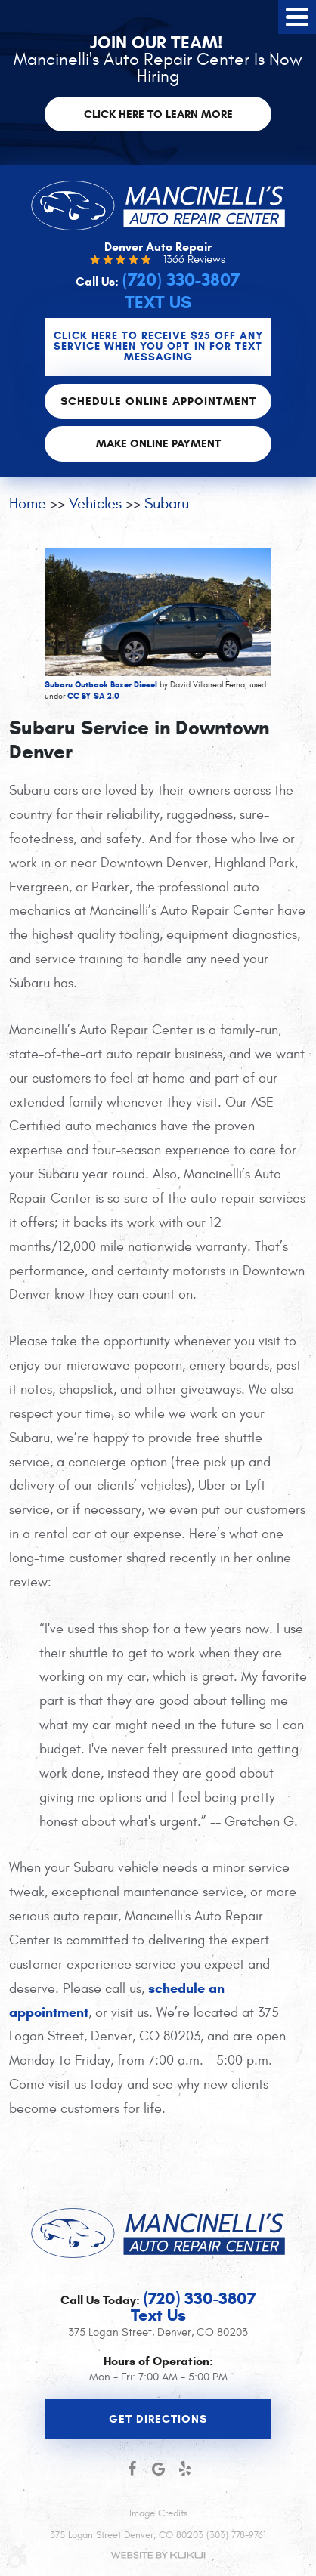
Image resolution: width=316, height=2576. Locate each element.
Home (27, 503)
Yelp (185, 2469)
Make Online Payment (158, 443)
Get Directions (158, 2419)
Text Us (158, 302)
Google (158, 2469)
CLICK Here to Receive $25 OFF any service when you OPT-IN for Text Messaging (158, 346)
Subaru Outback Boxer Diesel (101, 684)
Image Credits (158, 2513)
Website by (158, 2555)
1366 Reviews (194, 259)
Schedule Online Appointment (158, 401)
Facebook (132, 2469)
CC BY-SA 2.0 (93, 695)
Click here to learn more (158, 114)
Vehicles (95, 503)
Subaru (166, 503)
